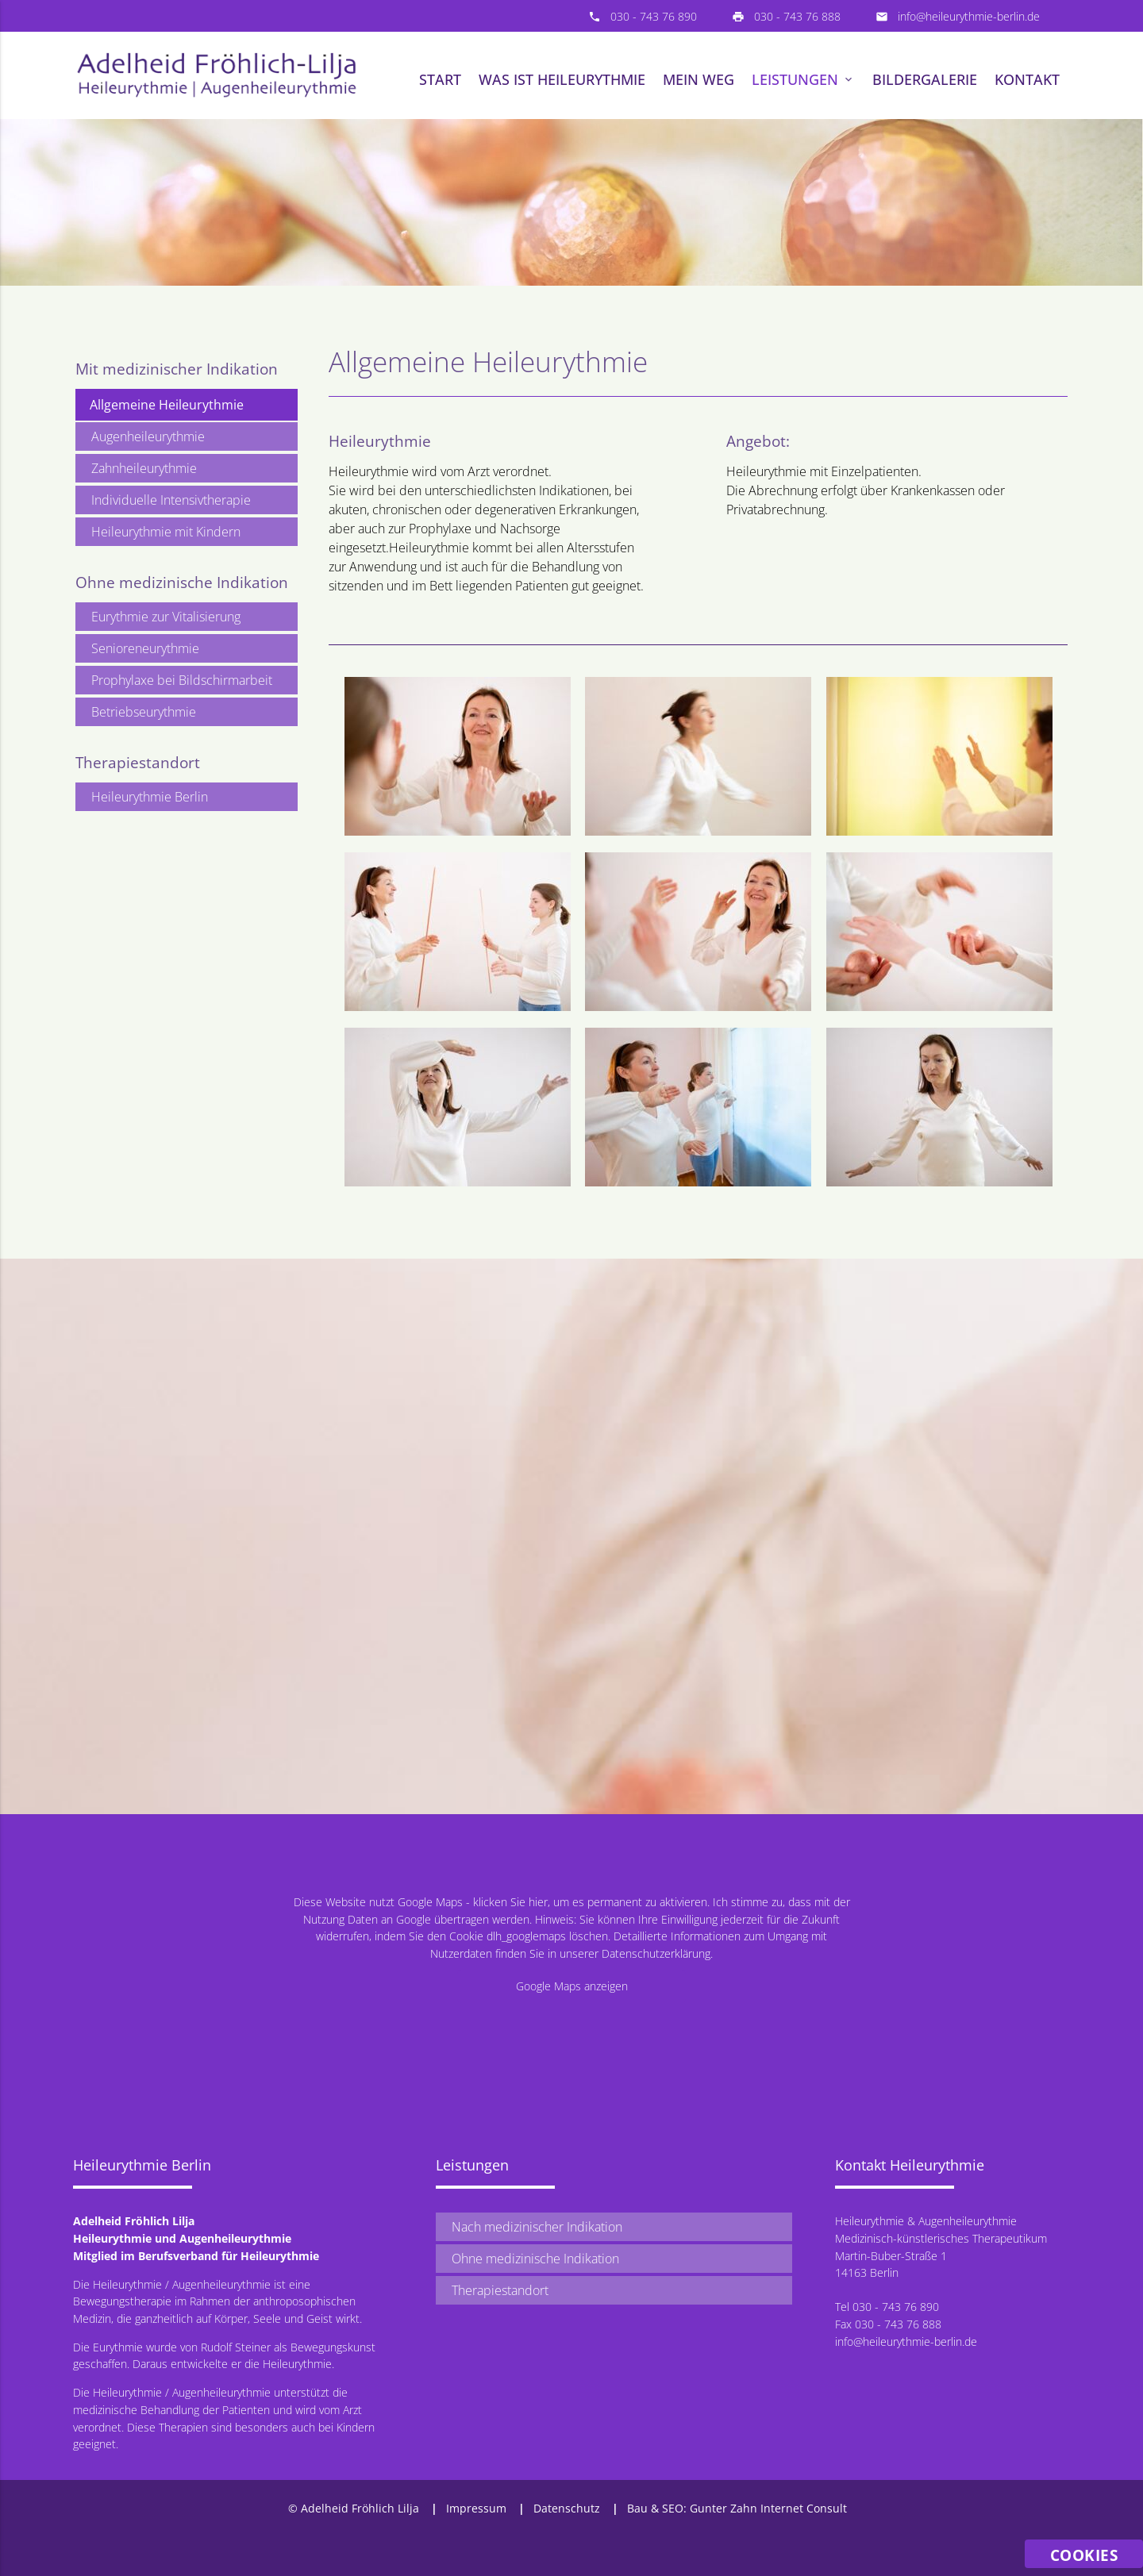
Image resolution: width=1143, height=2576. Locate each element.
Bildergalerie (924, 79)
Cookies (1084, 2555)
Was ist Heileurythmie (562, 79)
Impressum (476, 2508)
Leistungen (803, 79)
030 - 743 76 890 (653, 16)
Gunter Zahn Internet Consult (768, 2508)
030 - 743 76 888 (797, 16)
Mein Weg (698, 79)
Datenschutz (566, 2508)
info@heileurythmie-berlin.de (969, 16)
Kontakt (1027, 79)
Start (440, 79)
